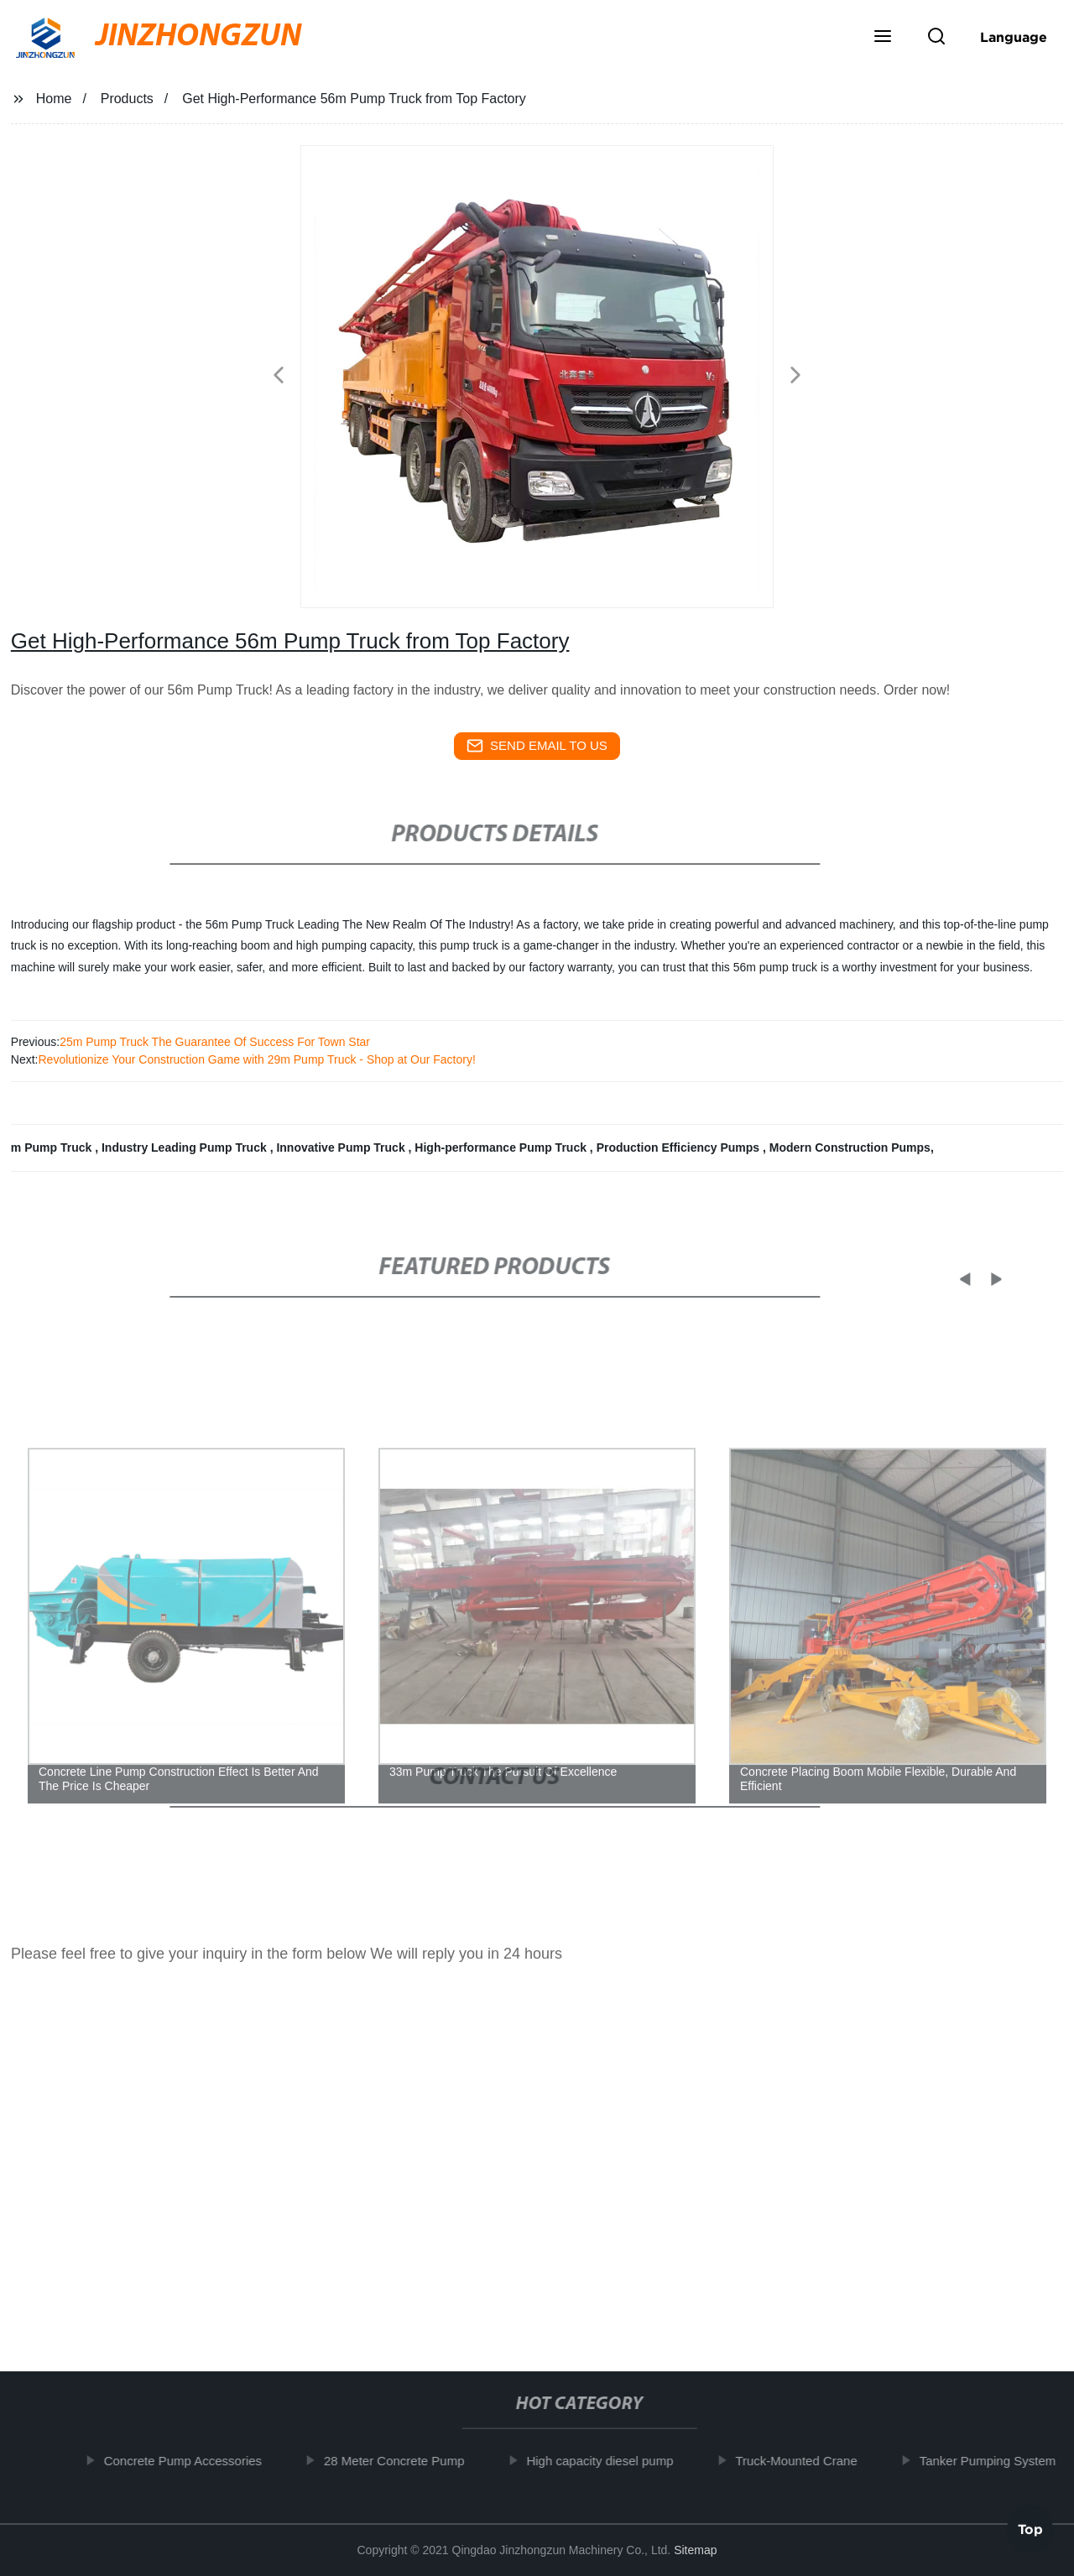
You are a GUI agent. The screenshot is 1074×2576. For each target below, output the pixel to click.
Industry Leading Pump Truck (186, 1147)
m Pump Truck (53, 1147)
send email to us (537, 745)
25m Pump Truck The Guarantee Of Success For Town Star (215, 1042)
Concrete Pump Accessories (192, 2461)
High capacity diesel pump (609, 2461)
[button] (883, 37)
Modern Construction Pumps (850, 1147)
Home (54, 98)
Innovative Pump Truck (342, 1147)
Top (1030, 2524)
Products (127, 98)
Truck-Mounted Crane (806, 2461)
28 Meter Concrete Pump (403, 2461)
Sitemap (695, 2550)
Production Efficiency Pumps (680, 1147)
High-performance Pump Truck (501, 1147)
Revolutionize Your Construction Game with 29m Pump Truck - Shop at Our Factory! (256, 1059)
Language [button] (1013, 36)
